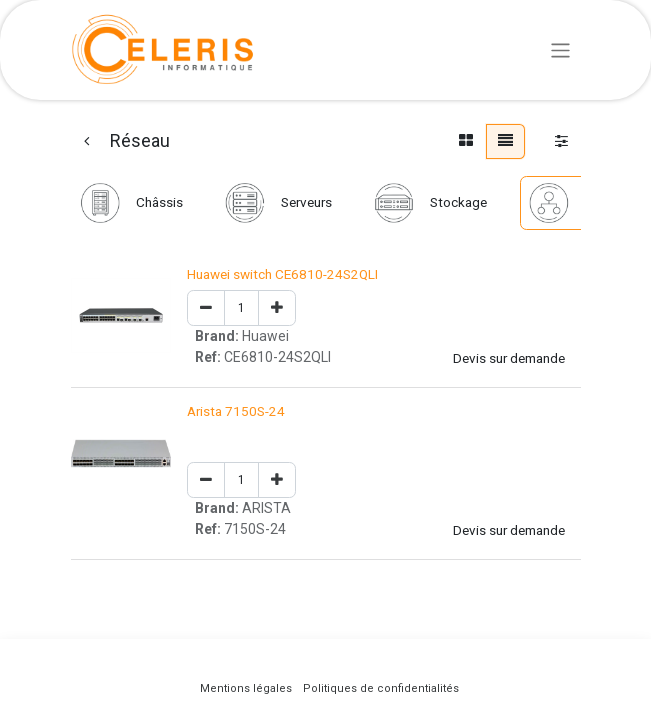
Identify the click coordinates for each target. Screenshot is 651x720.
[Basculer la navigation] (560, 49)
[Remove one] (206, 308)
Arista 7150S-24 (236, 411)
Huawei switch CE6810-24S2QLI (282, 274)
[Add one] (277, 308)
